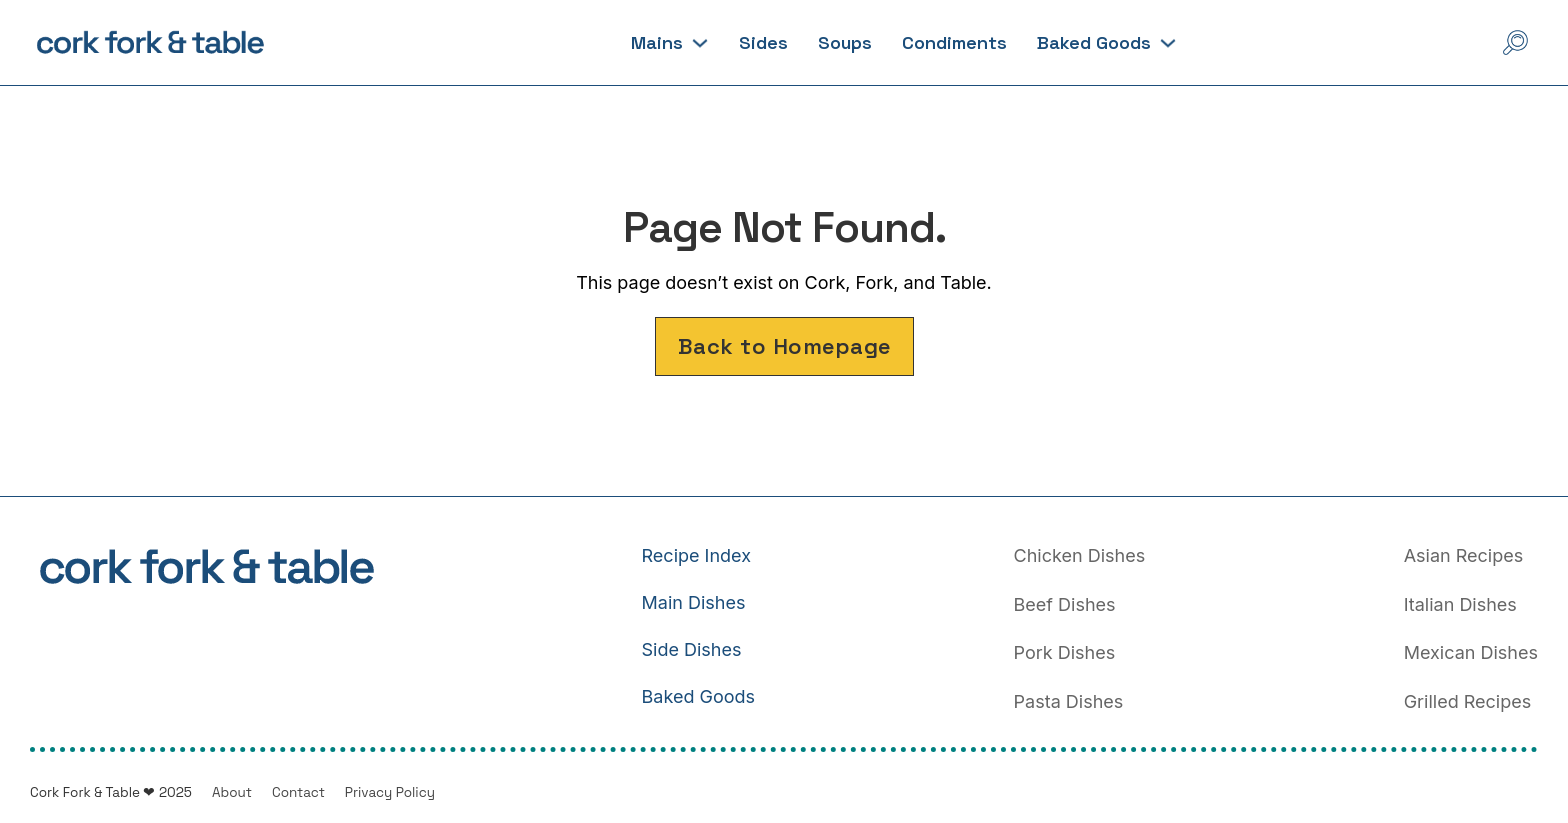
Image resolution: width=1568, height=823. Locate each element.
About (232, 792)
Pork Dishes (1065, 652)
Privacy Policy (390, 792)
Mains (657, 43)
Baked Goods (1094, 43)
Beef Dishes (1065, 604)
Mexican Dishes (1471, 652)
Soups (845, 43)
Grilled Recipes (1468, 701)
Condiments (954, 43)
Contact (298, 792)
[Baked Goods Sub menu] (1168, 43)
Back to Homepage (784, 346)
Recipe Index (696, 555)
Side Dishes (692, 649)
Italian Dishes (1460, 604)
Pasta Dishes (1069, 701)
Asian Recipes (1464, 555)
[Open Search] (1515, 42)
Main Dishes (694, 602)
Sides (763, 43)
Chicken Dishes (1080, 555)
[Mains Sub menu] (700, 43)
